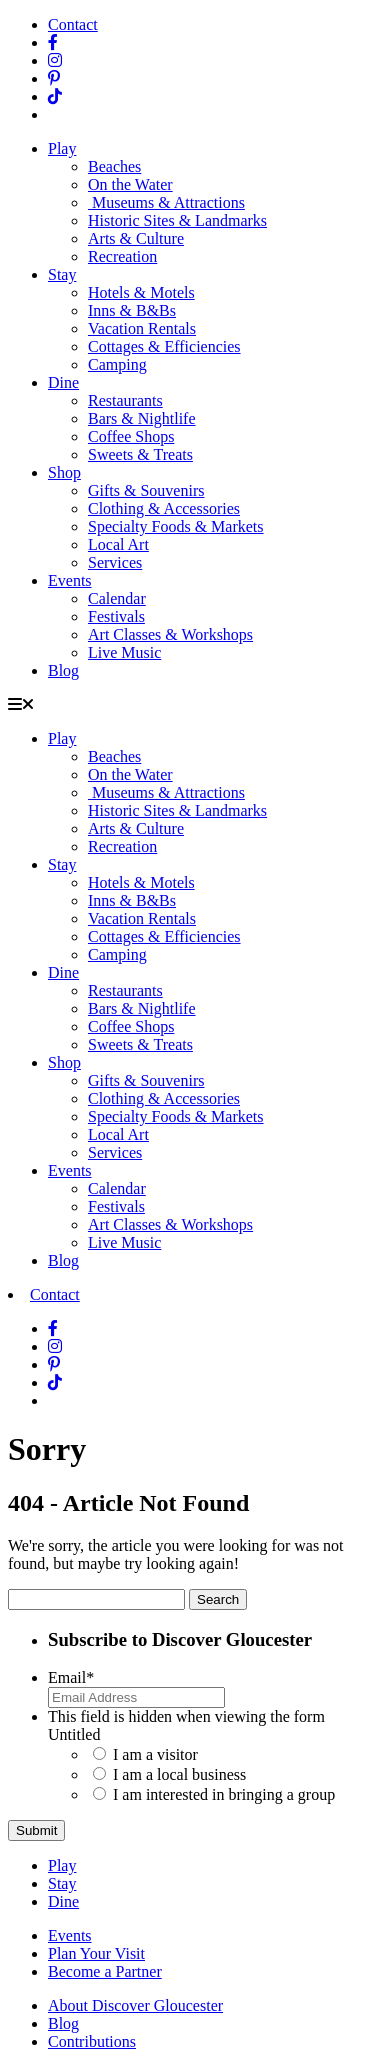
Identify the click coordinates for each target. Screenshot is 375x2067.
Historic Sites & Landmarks (177, 220)
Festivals (116, 616)
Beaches (114, 166)
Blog (63, 670)
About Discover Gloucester (135, 2005)
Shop (64, 472)
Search (218, 1599)
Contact (73, 24)
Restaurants (125, 400)
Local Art (118, 544)
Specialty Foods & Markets (176, 526)
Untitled (74, 1734)
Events (70, 580)
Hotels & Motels (141, 292)
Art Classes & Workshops (170, 634)
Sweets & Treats (140, 454)
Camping (117, 364)
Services (115, 562)
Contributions (92, 2041)
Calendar (117, 598)
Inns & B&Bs (132, 310)
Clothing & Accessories (164, 508)
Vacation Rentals (142, 328)
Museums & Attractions (166, 202)
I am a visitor (155, 1754)
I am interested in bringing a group (224, 1794)
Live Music (124, 652)
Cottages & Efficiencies (164, 346)
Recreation (122, 256)
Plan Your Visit (96, 1953)
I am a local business (179, 1774)
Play (62, 148)
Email (71, 1677)
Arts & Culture (136, 238)
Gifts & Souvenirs (146, 490)
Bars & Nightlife (142, 418)
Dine (63, 382)
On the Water (130, 184)
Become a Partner (105, 1971)
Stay (62, 274)
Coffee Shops (131, 436)
